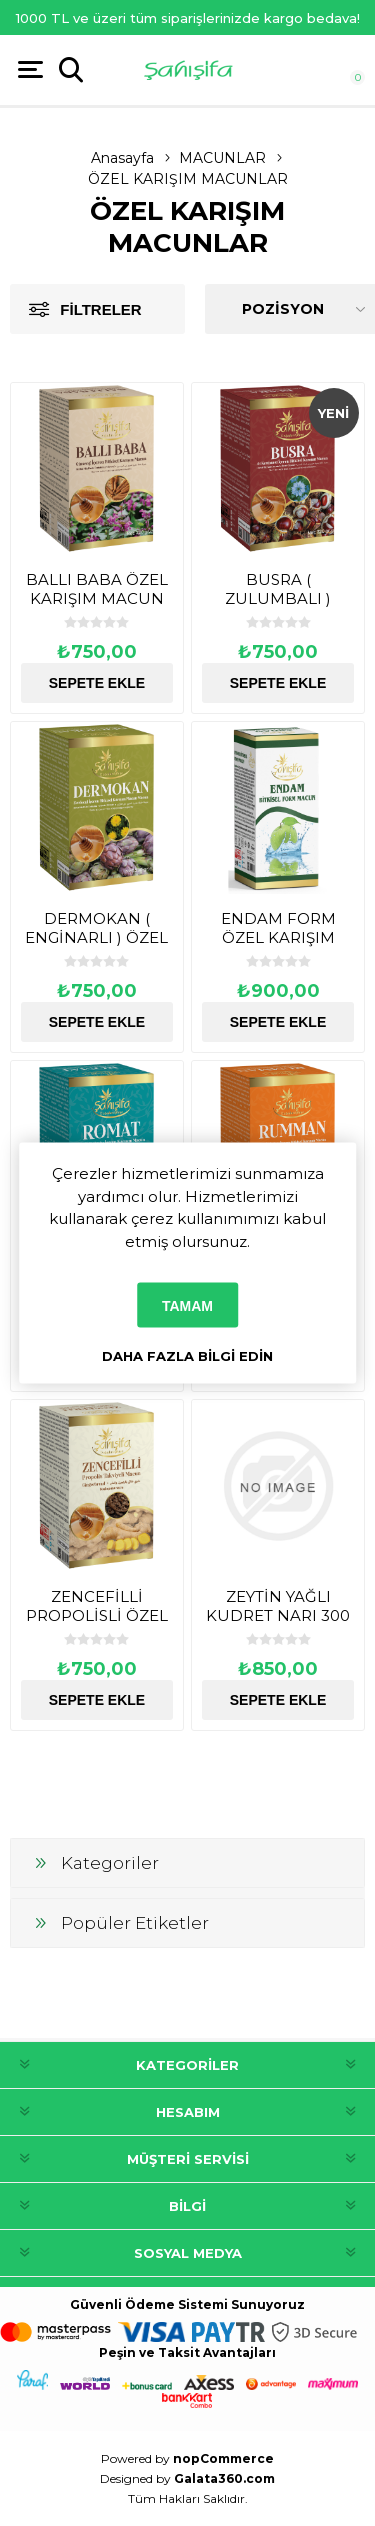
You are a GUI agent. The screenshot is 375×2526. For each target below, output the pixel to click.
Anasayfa (122, 158)
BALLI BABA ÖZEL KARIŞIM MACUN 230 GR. (97, 598)
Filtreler (100, 309)
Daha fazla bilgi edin (187, 1356)
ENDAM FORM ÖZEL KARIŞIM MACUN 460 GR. (278, 937)
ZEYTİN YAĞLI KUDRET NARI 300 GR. (278, 1615)
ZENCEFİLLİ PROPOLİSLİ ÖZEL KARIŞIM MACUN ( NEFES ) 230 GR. (96, 1625)
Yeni (333, 413)
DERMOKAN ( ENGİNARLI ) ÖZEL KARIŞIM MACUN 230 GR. (96, 947)
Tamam (187, 1305)
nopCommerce (223, 2458)
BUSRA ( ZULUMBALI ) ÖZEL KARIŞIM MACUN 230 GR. (278, 608)
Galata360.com (224, 2478)
